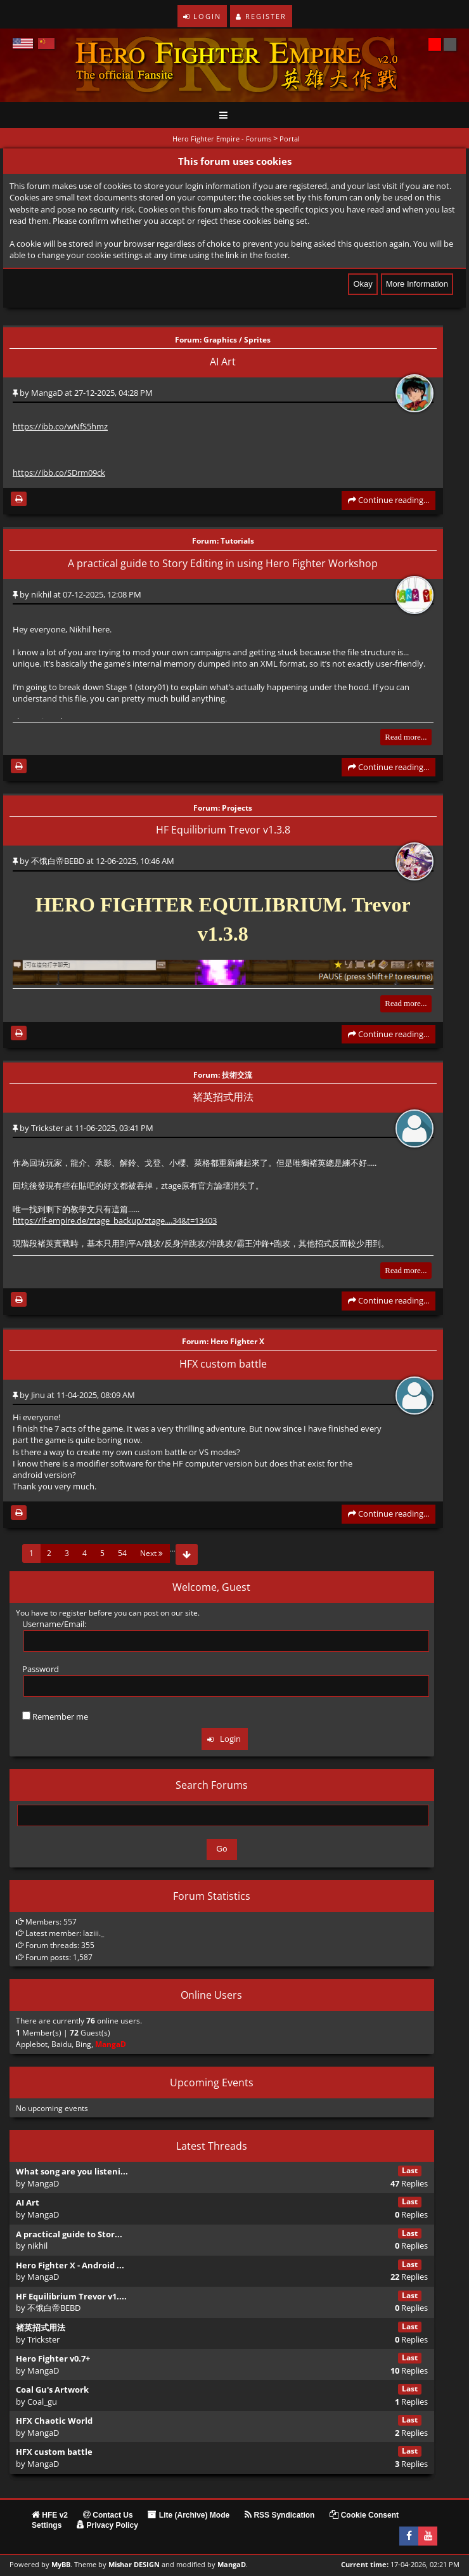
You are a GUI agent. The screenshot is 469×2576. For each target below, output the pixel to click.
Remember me (55, 1716)
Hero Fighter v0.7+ (53, 2358)
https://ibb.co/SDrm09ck (59, 472)
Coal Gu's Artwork (52, 2389)
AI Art (223, 362)
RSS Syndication (279, 2515)
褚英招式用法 (223, 1097)
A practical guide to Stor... (69, 2234)
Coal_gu (42, 2401)
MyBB (60, 2564)
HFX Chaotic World (54, 2420)
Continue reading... (388, 500)
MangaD (47, 392)
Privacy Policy (107, 2525)
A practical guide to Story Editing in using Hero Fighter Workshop (223, 563)
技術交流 (237, 1074)
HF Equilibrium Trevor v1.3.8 (223, 830)
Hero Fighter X (237, 1342)
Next (151, 1553)
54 (122, 1553)
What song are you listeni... (72, 2171)
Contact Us (108, 2515)
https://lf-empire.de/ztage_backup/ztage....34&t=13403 (115, 1220)
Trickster (47, 1128)
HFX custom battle (223, 1364)
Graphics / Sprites (237, 339)
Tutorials (237, 541)
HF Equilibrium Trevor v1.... (71, 2296)
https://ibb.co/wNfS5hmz (60, 426)
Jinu (38, 1395)
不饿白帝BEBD (57, 860)
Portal (289, 138)
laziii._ (93, 1933)
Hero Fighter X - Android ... (70, 2265)
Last (410, 2170)
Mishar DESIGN (134, 2564)
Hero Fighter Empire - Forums (221, 138)
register (73, 1612)
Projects (237, 807)
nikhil (41, 594)
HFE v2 (50, 2515)
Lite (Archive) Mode (188, 2515)
